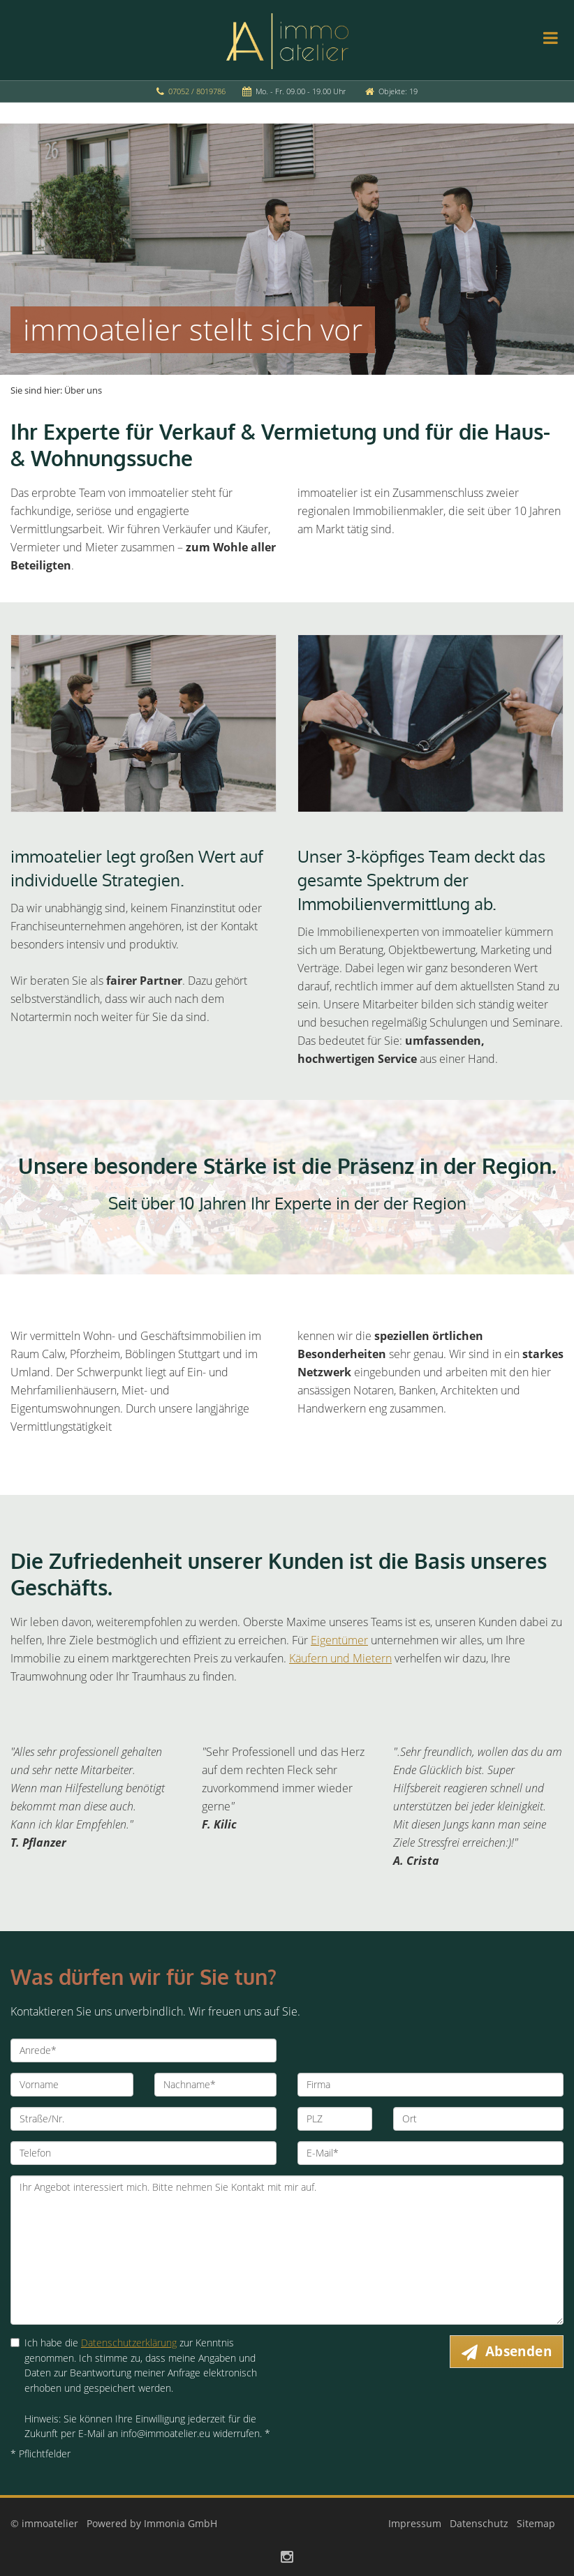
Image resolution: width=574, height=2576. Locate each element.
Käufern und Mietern (340, 1658)
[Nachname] (215, 2085)
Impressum (414, 2523)
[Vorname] (71, 2085)
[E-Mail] (430, 2153)
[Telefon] (143, 2153)
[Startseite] (287, 39)
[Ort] (478, 2119)
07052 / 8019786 (197, 91)
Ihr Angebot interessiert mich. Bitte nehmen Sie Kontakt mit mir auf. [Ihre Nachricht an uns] (287, 2250)
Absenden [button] (518, 2351)
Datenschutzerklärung (129, 2342)
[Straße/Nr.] (143, 2119)
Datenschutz (479, 2523)
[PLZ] (334, 2119)
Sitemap (536, 2523)
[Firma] (430, 2085)
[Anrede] (143, 2050)
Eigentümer (339, 1640)
